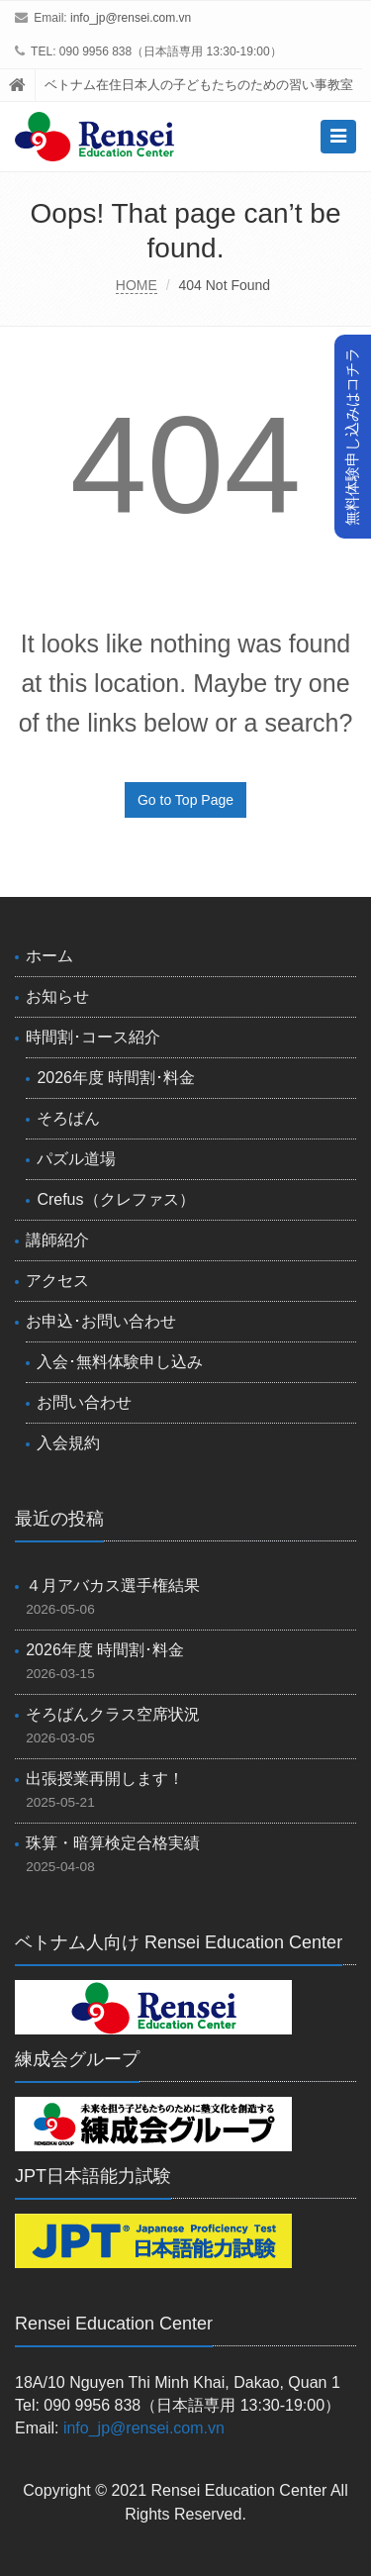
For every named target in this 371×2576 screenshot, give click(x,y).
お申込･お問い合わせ (101, 1321)
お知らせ (57, 996)
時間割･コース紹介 (93, 1037)
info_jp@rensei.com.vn (130, 18)
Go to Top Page (185, 800)
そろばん (68, 1118)
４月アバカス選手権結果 (113, 1585)
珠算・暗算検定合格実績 (113, 1842)
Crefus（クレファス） (115, 1199)
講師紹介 (57, 1240)
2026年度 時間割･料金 (116, 1077)
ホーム (49, 955)
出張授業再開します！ (105, 1778)
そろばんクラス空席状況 (113, 1714)
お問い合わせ (84, 1402)
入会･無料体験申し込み (120, 1361)
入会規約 (68, 1443)
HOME (136, 285)
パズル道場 (76, 1158)
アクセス (57, 1280)
